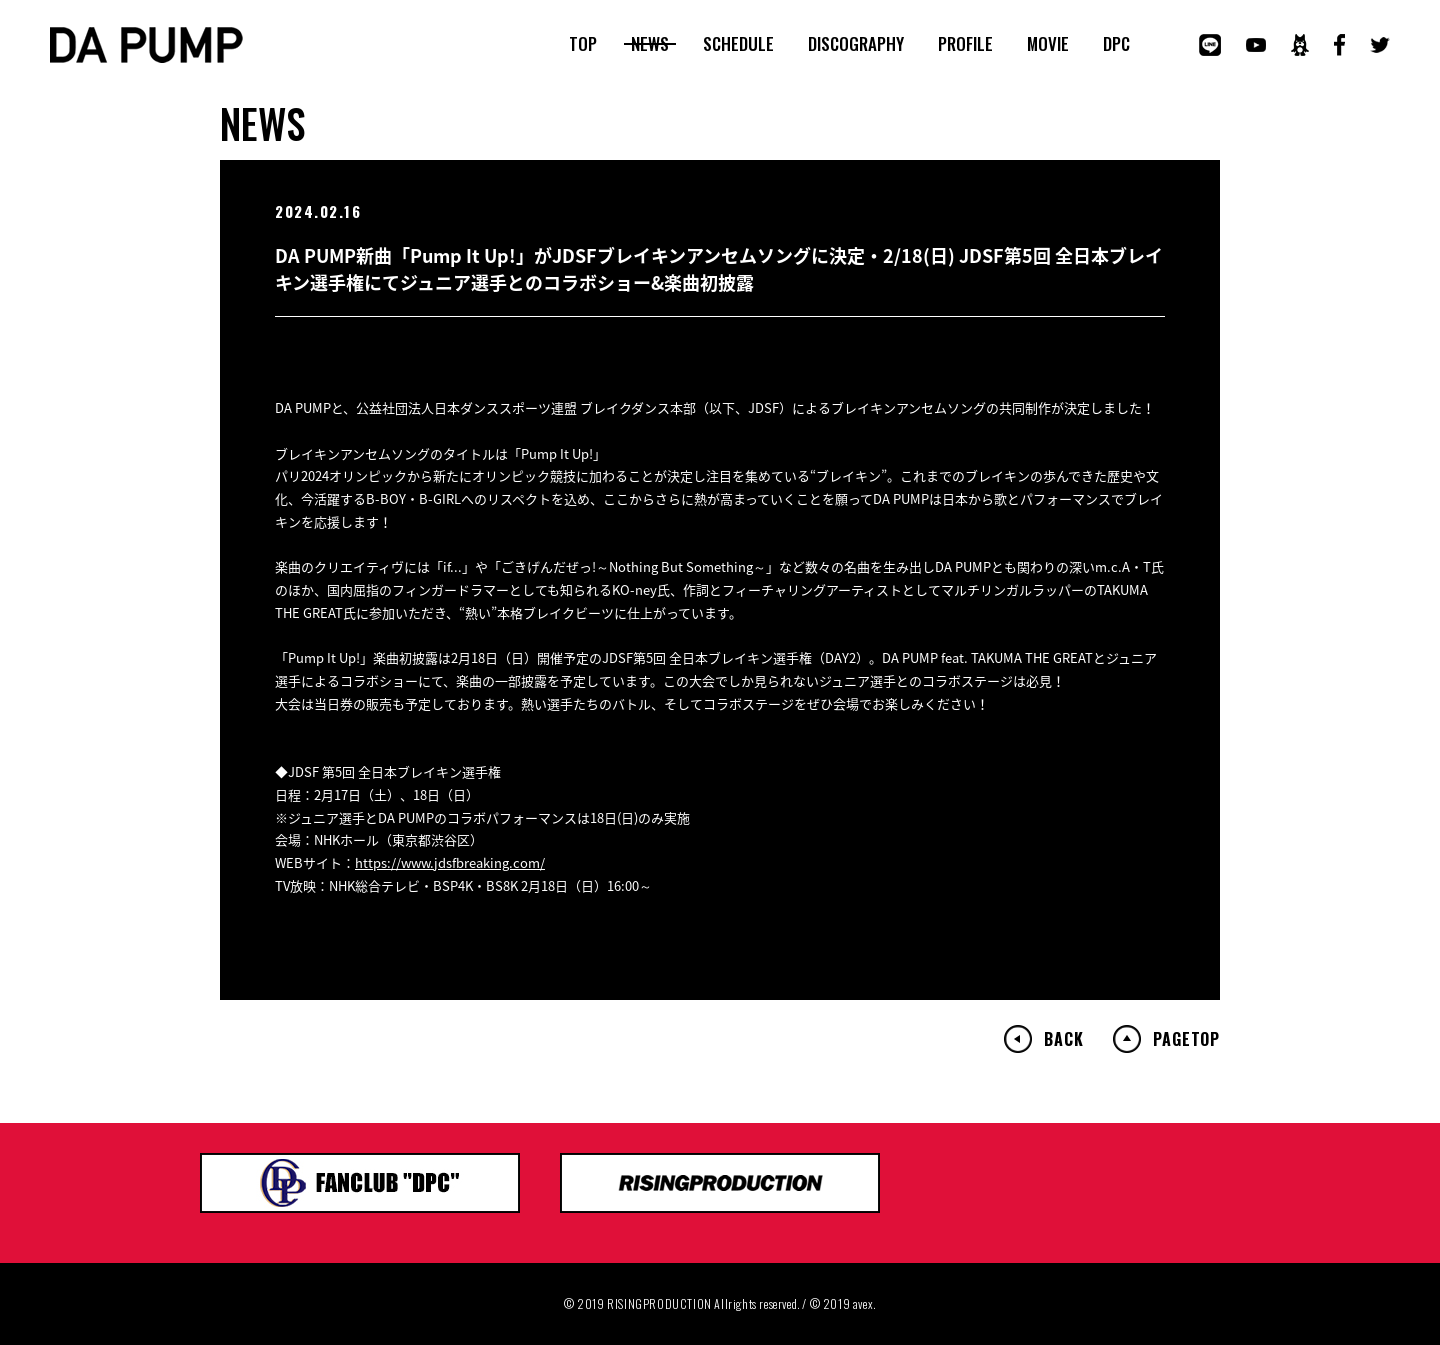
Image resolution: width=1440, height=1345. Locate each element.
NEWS (650, 44)
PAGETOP (1186, 1039)
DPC (1116, 44)
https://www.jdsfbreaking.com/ (450, 862)
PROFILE (965, 44)
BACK (1063, 1039)
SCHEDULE (738, 44)
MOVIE (1048, 44)
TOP (583, 44)
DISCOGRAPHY (856, 44)
